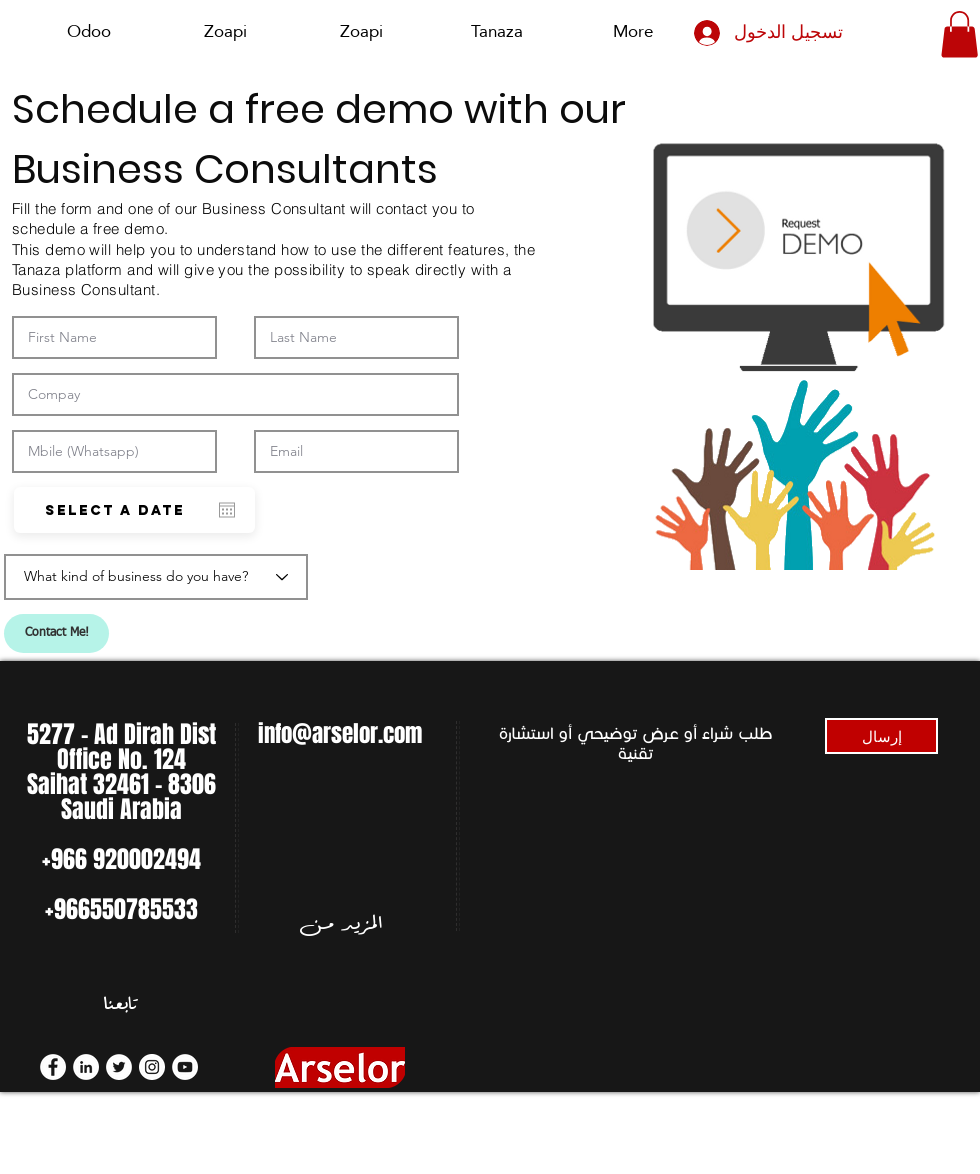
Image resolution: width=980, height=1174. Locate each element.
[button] (959, 34)
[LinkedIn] (86, 1067)
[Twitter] (119, 1067)
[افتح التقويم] (227, 510)
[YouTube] (185, 1067)
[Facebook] (53, 1067)
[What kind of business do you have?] (156, 577)
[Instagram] (152, 1067)
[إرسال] (881, 736)
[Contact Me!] (56, 633)
